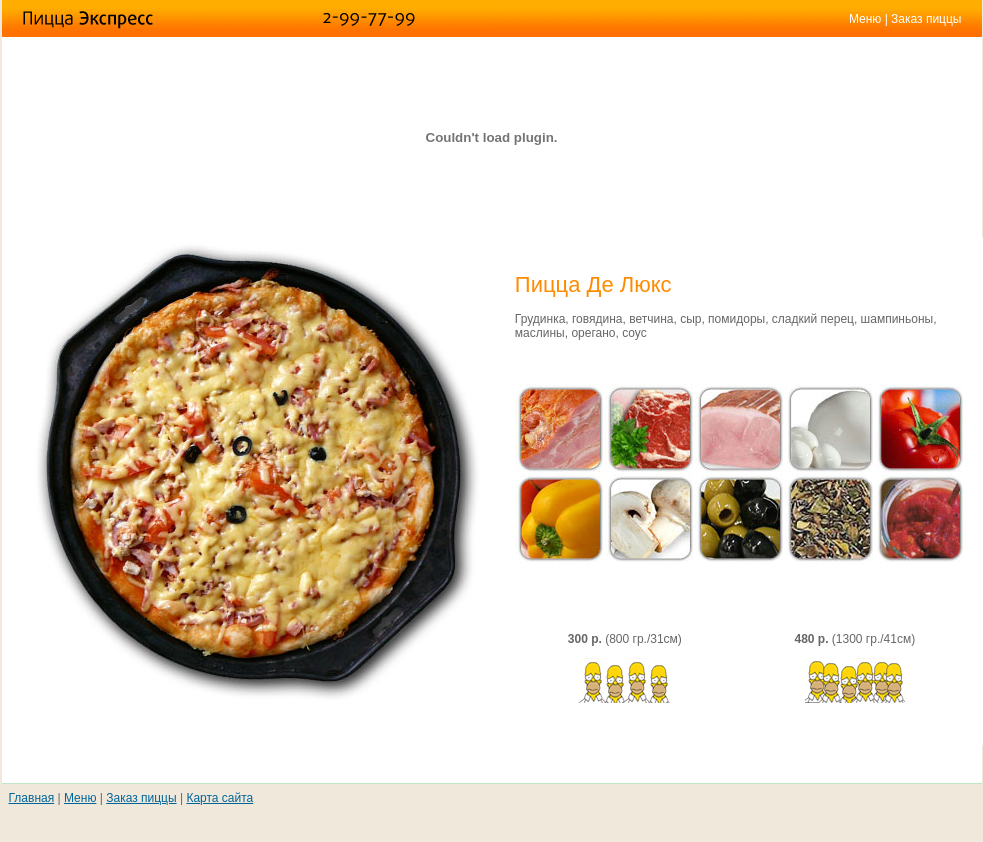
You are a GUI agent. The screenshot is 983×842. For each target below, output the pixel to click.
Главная (32, 798)
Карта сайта (219, 798)
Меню (865, 19)
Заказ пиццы (926, 19)
